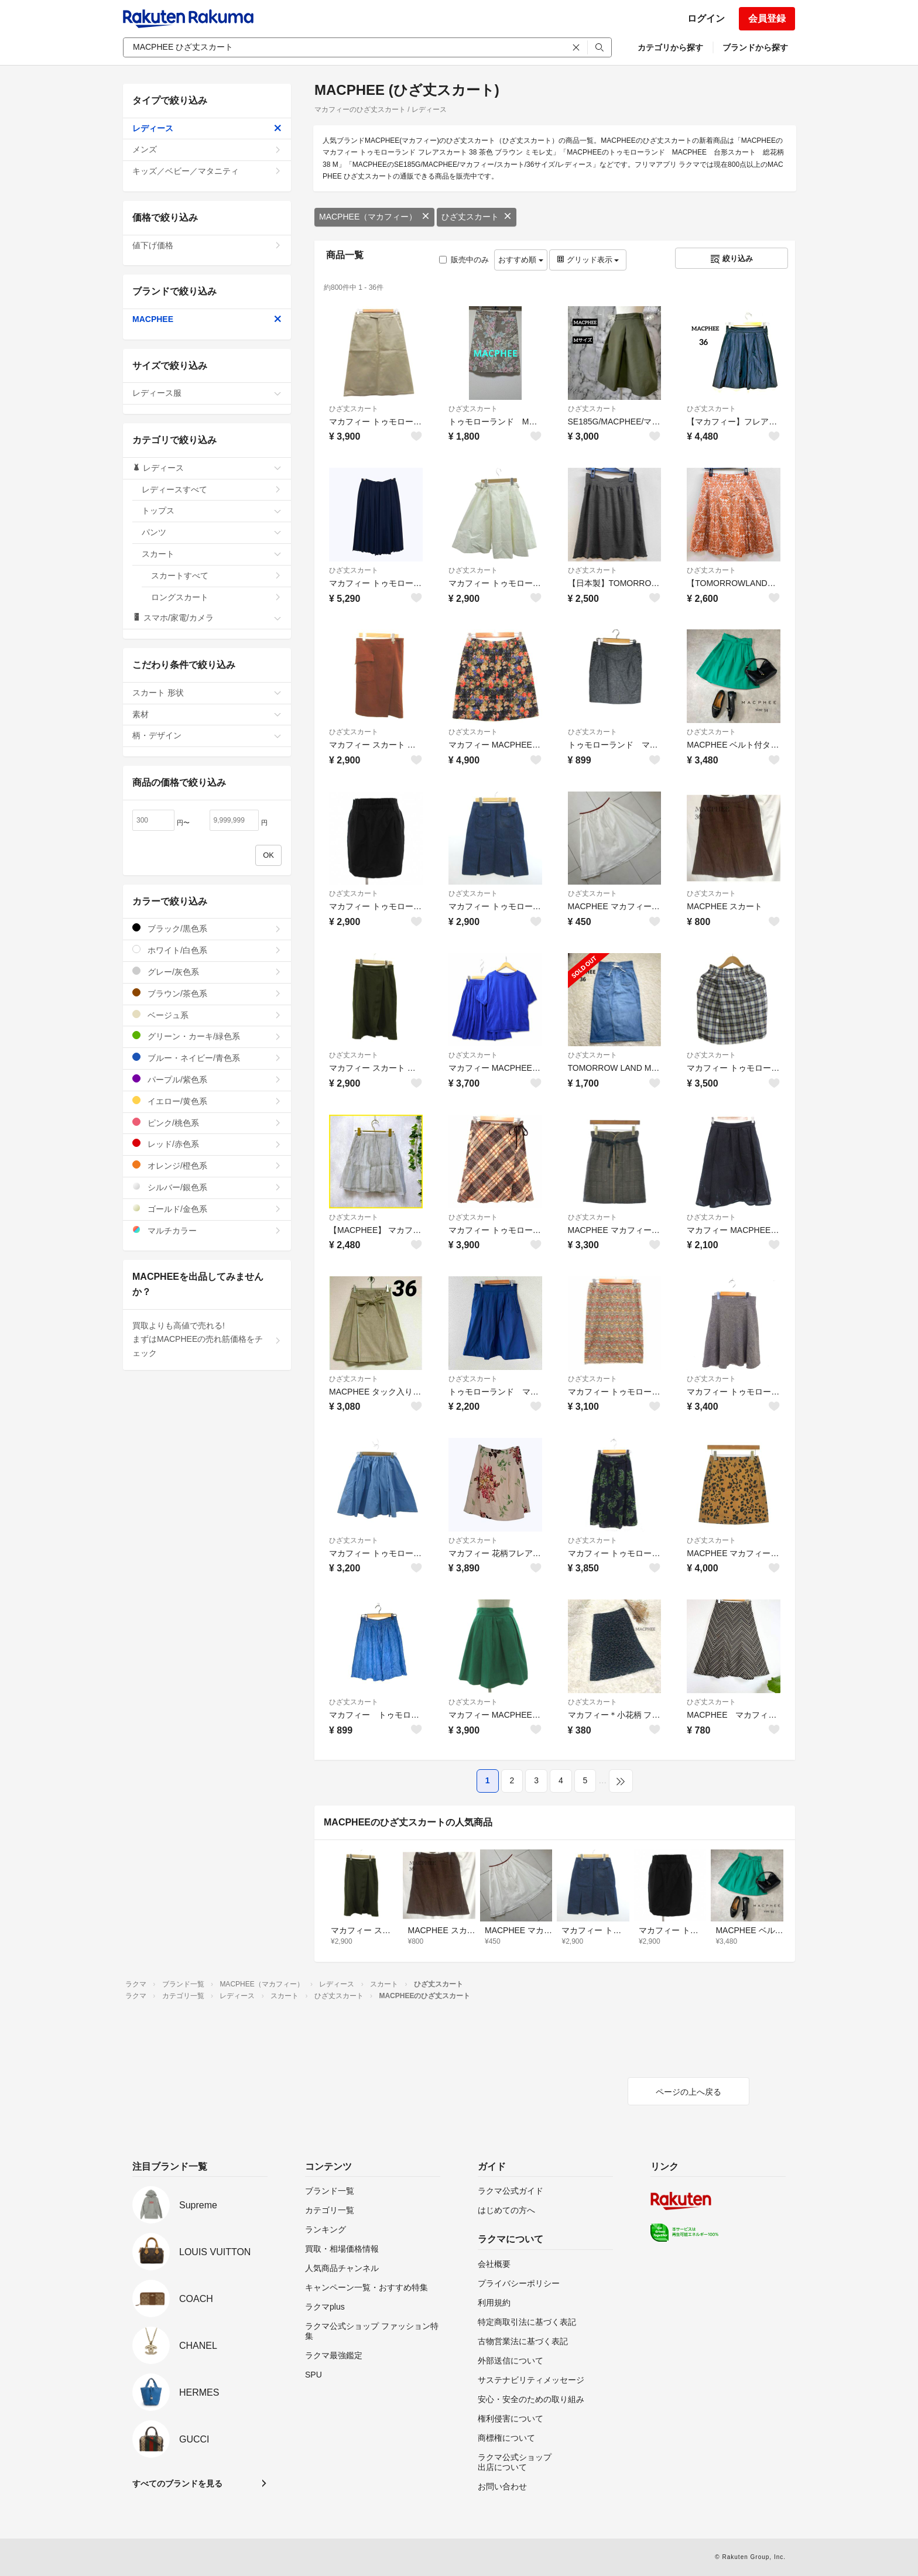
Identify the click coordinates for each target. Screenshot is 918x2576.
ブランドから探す (755, 47)
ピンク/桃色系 (207, 1123)
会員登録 (767, 18)
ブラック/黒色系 (207, 928)
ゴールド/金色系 (207, 1209)
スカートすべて (216, 575)
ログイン (706, 18)
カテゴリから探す (670, 47)
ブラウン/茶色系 (207, 993)
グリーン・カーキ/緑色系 (207, 1036)
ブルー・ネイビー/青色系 (207, 1058)
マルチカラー (207, 1230)
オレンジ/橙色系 (207, 1165)
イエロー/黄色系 (207, 1101)
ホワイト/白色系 (207, 950)
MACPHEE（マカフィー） (374, 216)
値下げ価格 (207, 245)
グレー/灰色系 (207, 972)
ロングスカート (216, 597)
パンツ (212, 532)
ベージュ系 (207, 1015)
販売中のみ (464, 259)
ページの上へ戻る (688, 2092)
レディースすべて (212, 489)
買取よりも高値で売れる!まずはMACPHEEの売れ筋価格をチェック (207, 1339)
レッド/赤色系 (207, 1144)
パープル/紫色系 (207, 1079)
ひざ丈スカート (476, 216)
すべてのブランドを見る (177, 2483)
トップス (212, 510)
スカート (212, 554)
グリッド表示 (588, 259)
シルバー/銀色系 (207, 1187)
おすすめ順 (520, 259)
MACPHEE (207, 319)
